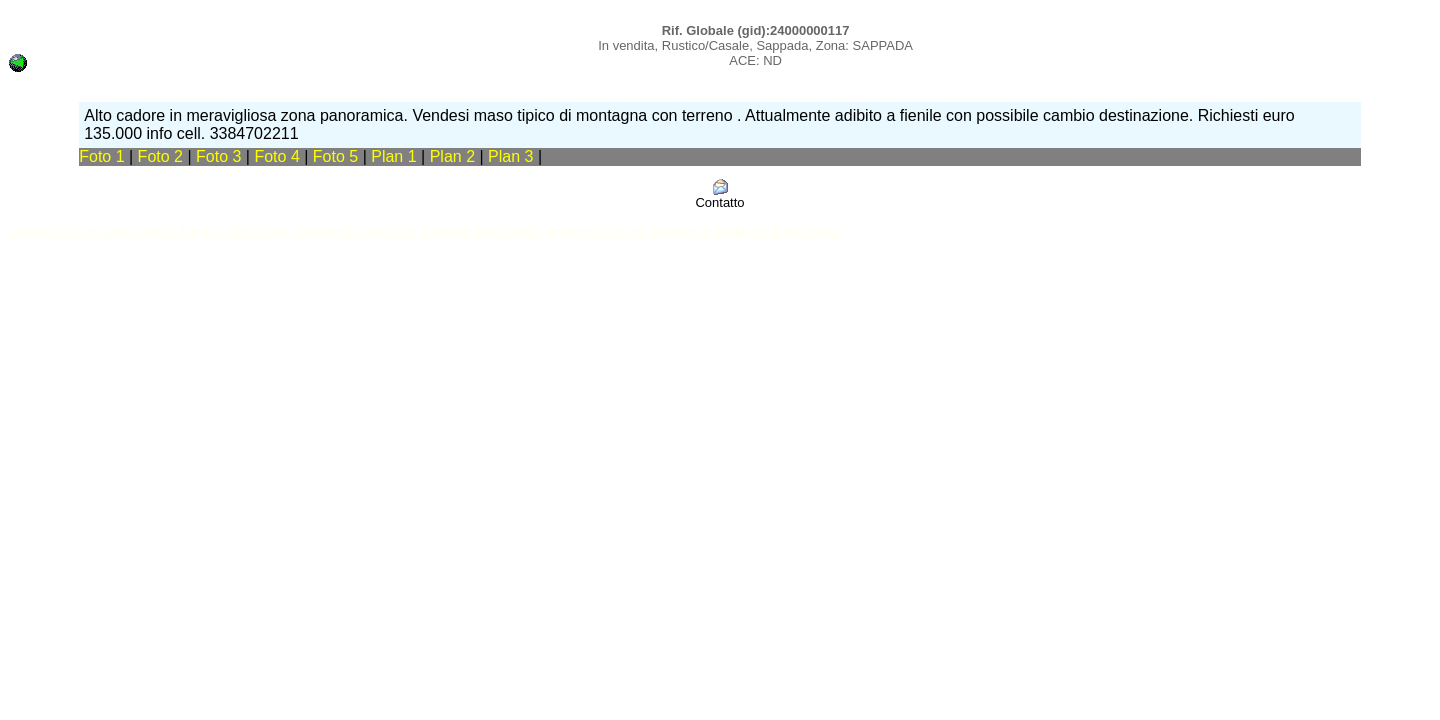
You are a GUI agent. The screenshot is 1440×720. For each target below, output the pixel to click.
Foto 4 (276, 156)
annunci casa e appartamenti (91, 230)
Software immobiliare (354, 230)
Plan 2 (455, 156)
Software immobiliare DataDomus (745, 230)
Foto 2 (160, 156)
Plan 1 (396, 156)
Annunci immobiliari (234, 230)
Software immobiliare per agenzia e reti (531, 230)
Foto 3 (218, 156)
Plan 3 (513, 156)
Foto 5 (335, 156)
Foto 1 (101, 156)
